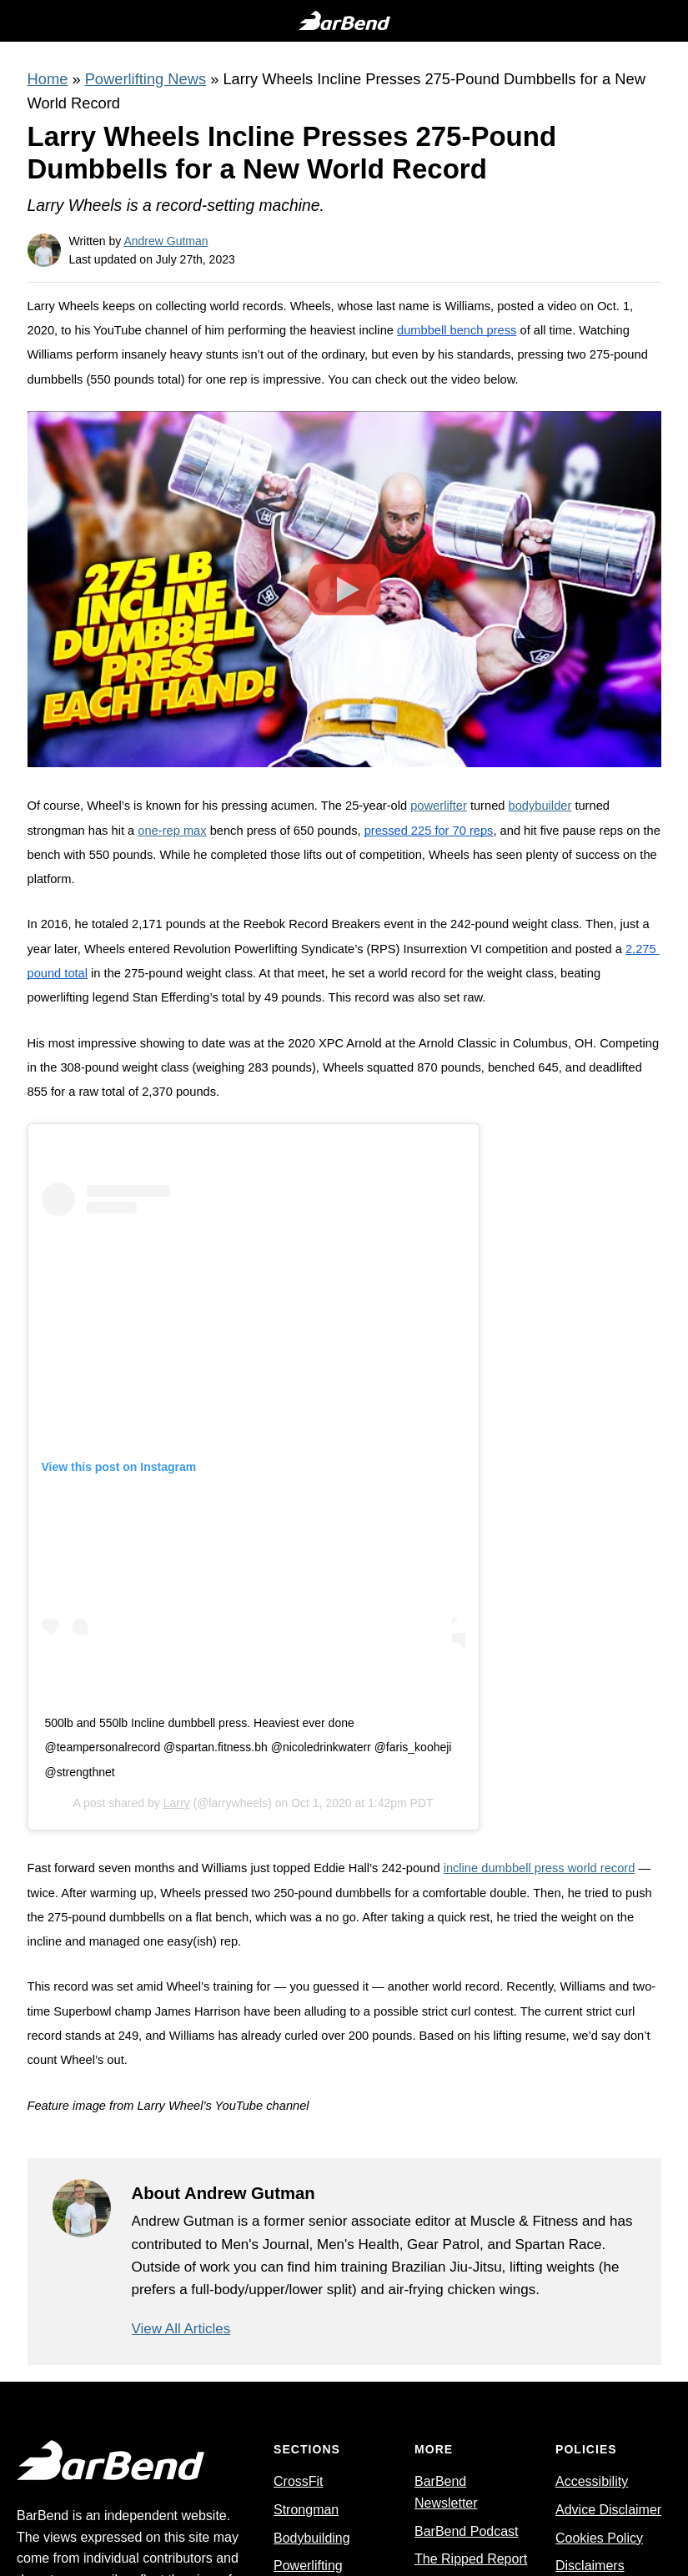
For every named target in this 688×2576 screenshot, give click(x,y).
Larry (176, 1803)
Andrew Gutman (165, 241)
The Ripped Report (470, 2560)
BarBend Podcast (466, 2531)
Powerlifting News (145, 79)
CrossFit (299, 2482)
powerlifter (438, 805)
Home (48, 79)
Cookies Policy (599, 2538)
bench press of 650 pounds (284, 830)
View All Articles (181, 2329)
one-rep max (172, 830)
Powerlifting (308, 2566)
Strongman (306, 2510)
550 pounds (121, 854)
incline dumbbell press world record (539, 1868)
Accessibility (591, 2482)
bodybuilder (540, 805)
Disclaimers (590, 2566)
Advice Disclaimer (608, 2510)
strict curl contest (468, 2011)
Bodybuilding (312, 2538)
